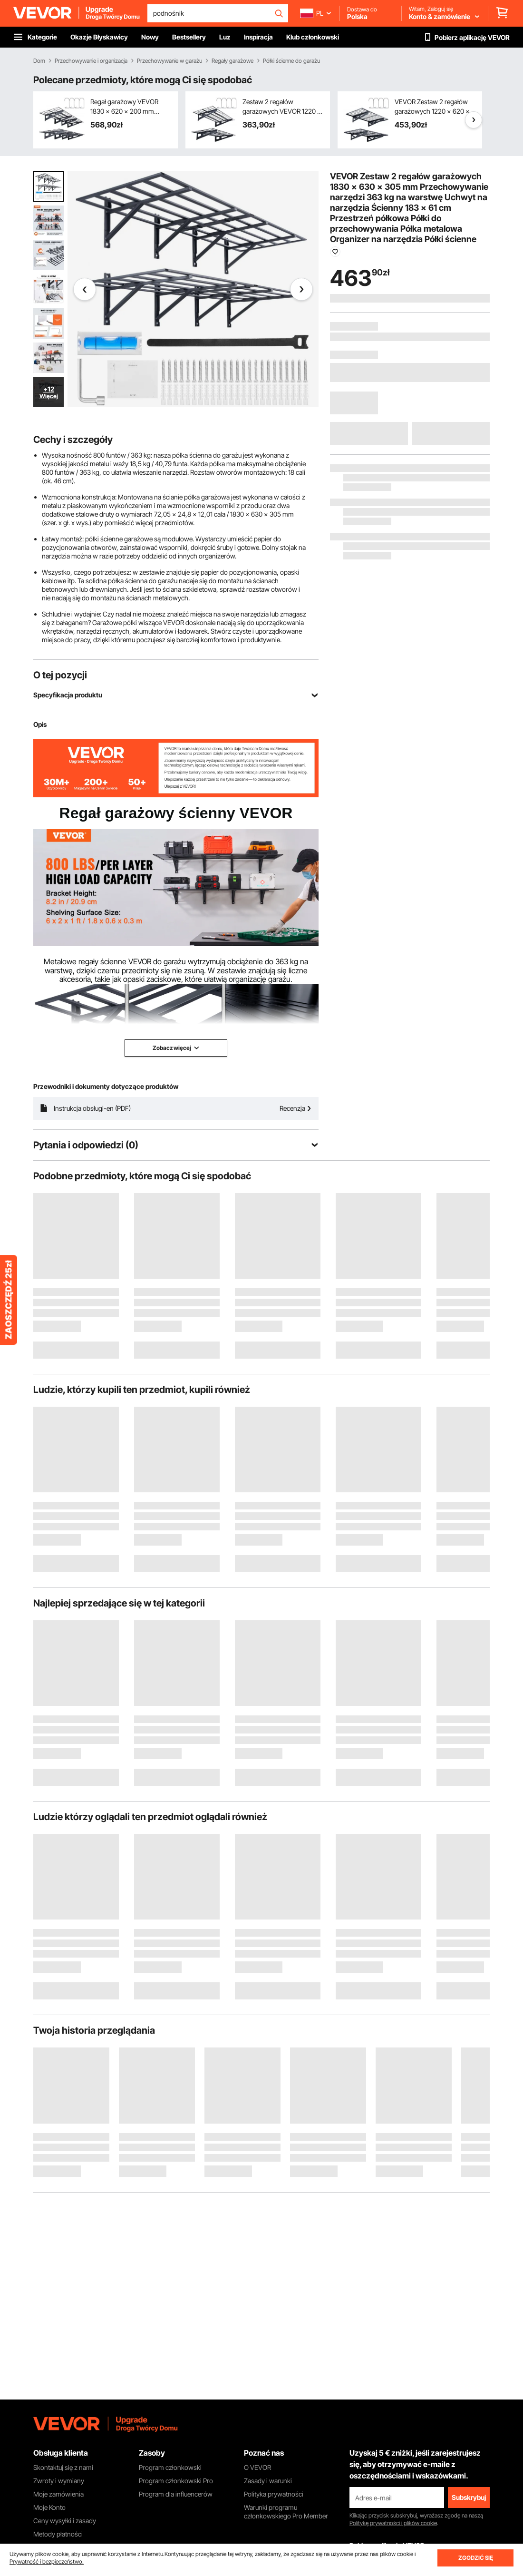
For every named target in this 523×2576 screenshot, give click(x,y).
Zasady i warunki (268, 2481)
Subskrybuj (469, 2497)
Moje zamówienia (58, 2494)
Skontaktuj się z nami (63, 2467)
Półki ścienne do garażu (291, 61)
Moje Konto (49, 2507)
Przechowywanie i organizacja (91, 61)
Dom (39, 61)
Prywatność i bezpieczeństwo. (47, 2561)
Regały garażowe (232, 61)
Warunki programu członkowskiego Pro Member (286, 2511)
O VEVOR (257, 2467)
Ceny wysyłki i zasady (64, 2521)
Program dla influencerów (176, 2494)
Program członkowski (170, 2467)
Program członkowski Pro (176, 2481)
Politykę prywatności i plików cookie (393, 2523)
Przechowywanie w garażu (169, 61)
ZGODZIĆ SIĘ (475, 2557)
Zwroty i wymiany (58, 2481)
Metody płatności (58, 2534)
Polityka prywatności (273, 2494)
